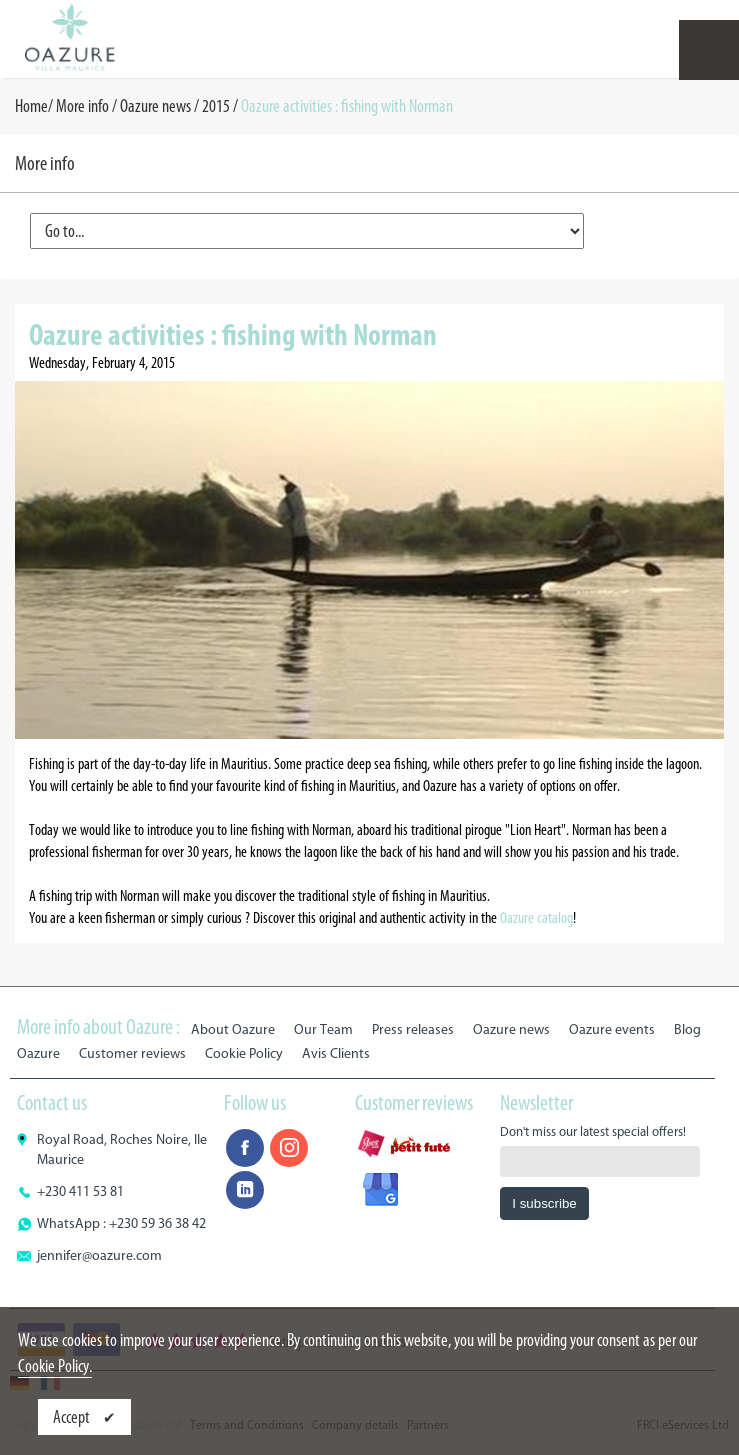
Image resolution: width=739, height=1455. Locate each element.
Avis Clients (336, 1053)
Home (31, 106)
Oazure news (155, 106)
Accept (73, 1417)
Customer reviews (132, 1053)
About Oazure (233, 1029)
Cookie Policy (244, 1053)
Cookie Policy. (55, 1366)
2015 (216, 106)
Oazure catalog (536, 917)
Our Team (323, 1029)
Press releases (413, 1029)
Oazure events (612, 1029)
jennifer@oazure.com (99, 1255)
